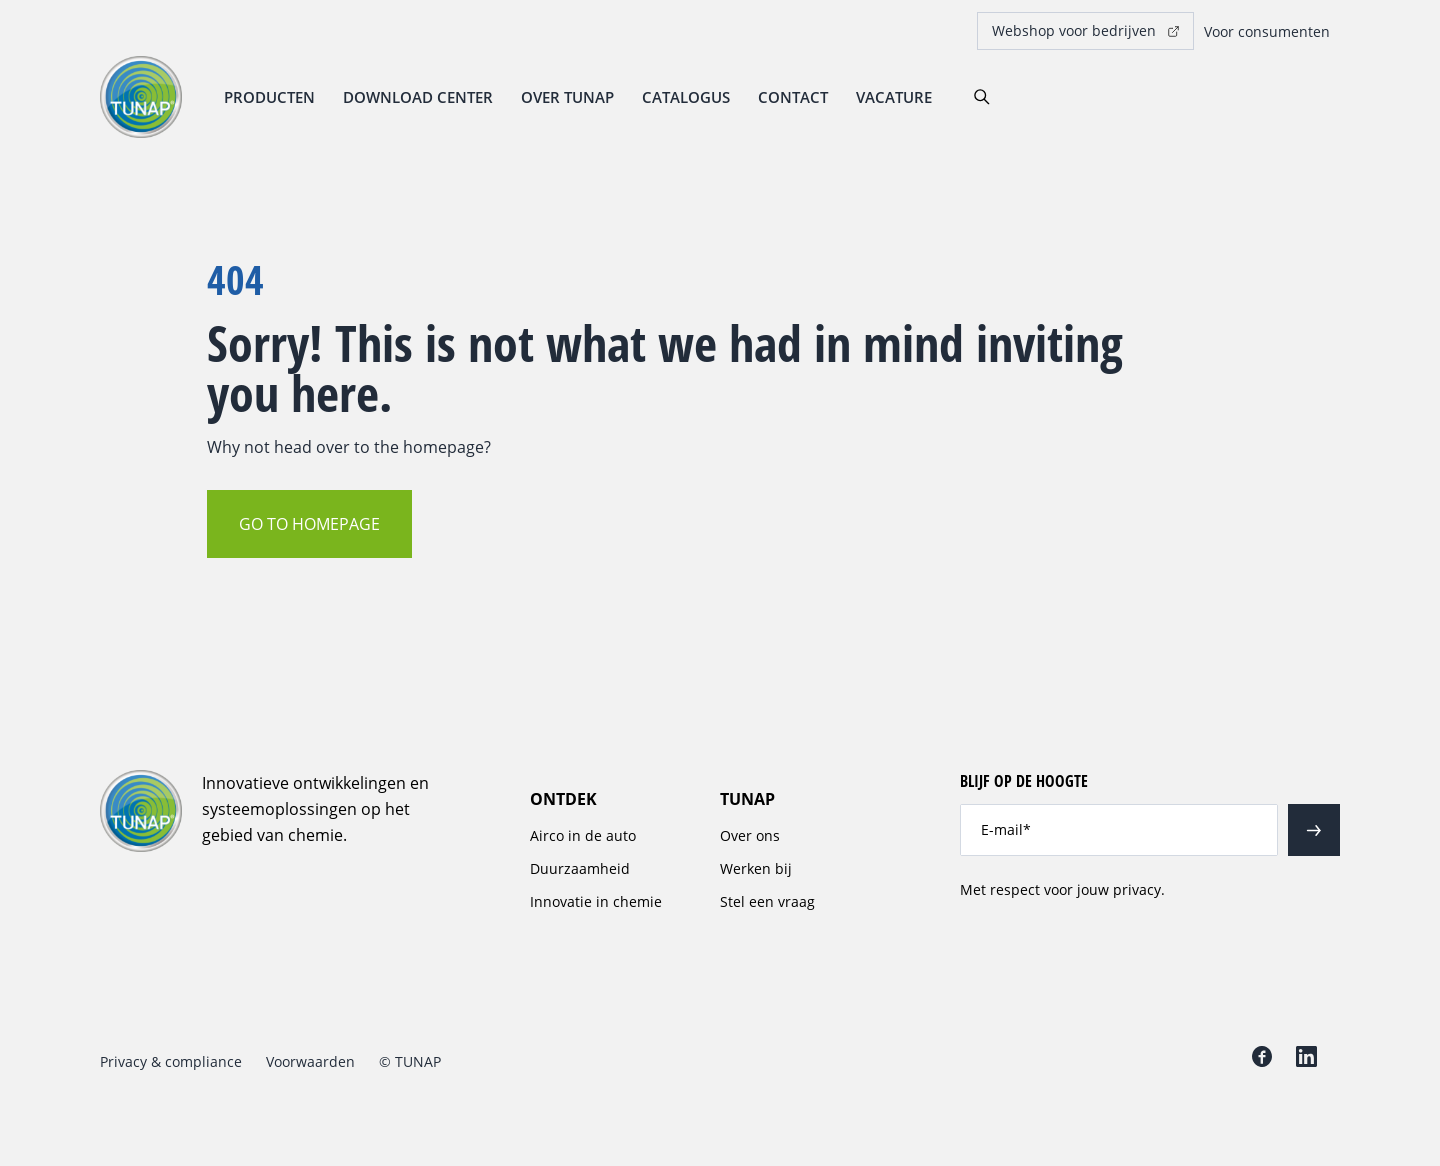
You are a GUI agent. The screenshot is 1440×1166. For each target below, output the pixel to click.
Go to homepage (309, 524)
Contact (793, 97)
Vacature (894, 97)
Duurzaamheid (580, 868)
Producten (269, 97)
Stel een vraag (767, 901)
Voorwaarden (310, 1061)
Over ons (750, 835)
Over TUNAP (567, 97)
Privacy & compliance (171, 1061)
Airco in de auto (583, 835)
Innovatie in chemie (596, 901)
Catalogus (686, 97)
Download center (418, 97)
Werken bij (756, 868)
